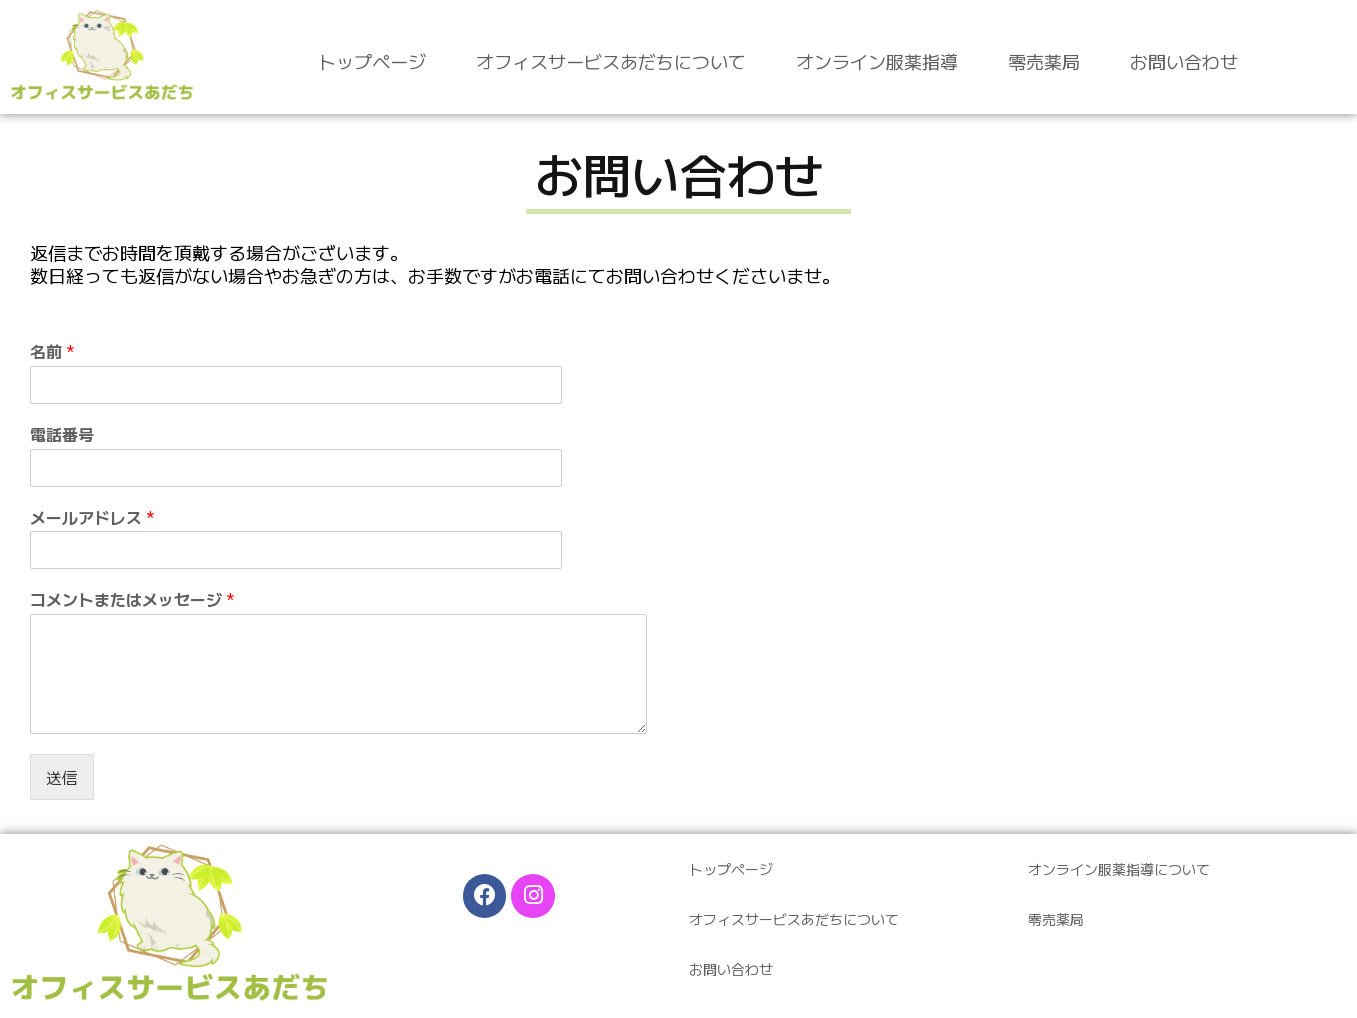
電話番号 (62, 434)
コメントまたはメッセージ (132, 599)
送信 (62, 777)
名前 (52, 351)
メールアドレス (92, 517)
